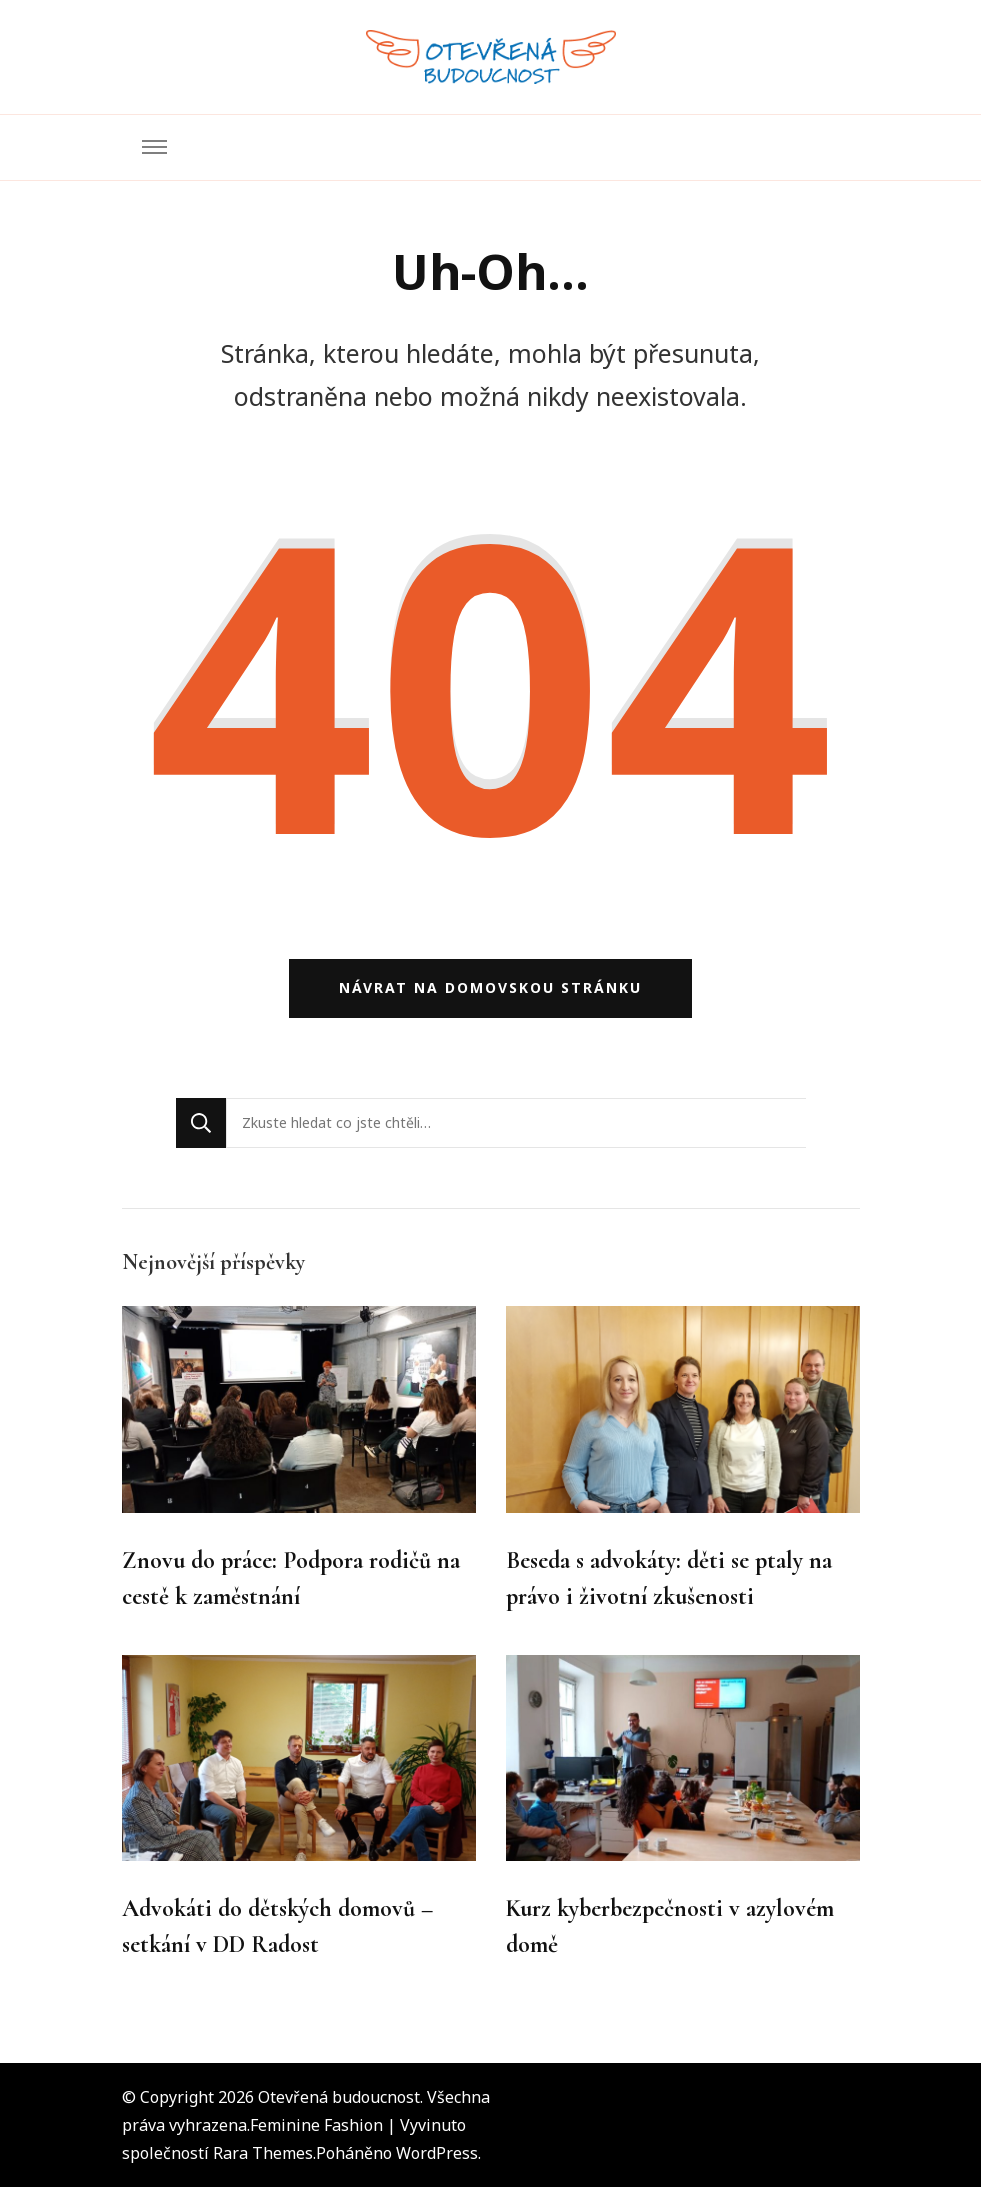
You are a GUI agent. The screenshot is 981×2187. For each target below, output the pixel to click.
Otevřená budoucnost (339, 2097)
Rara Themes (263, 2153)
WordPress (437, 2153)
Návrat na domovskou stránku (490, 987)
